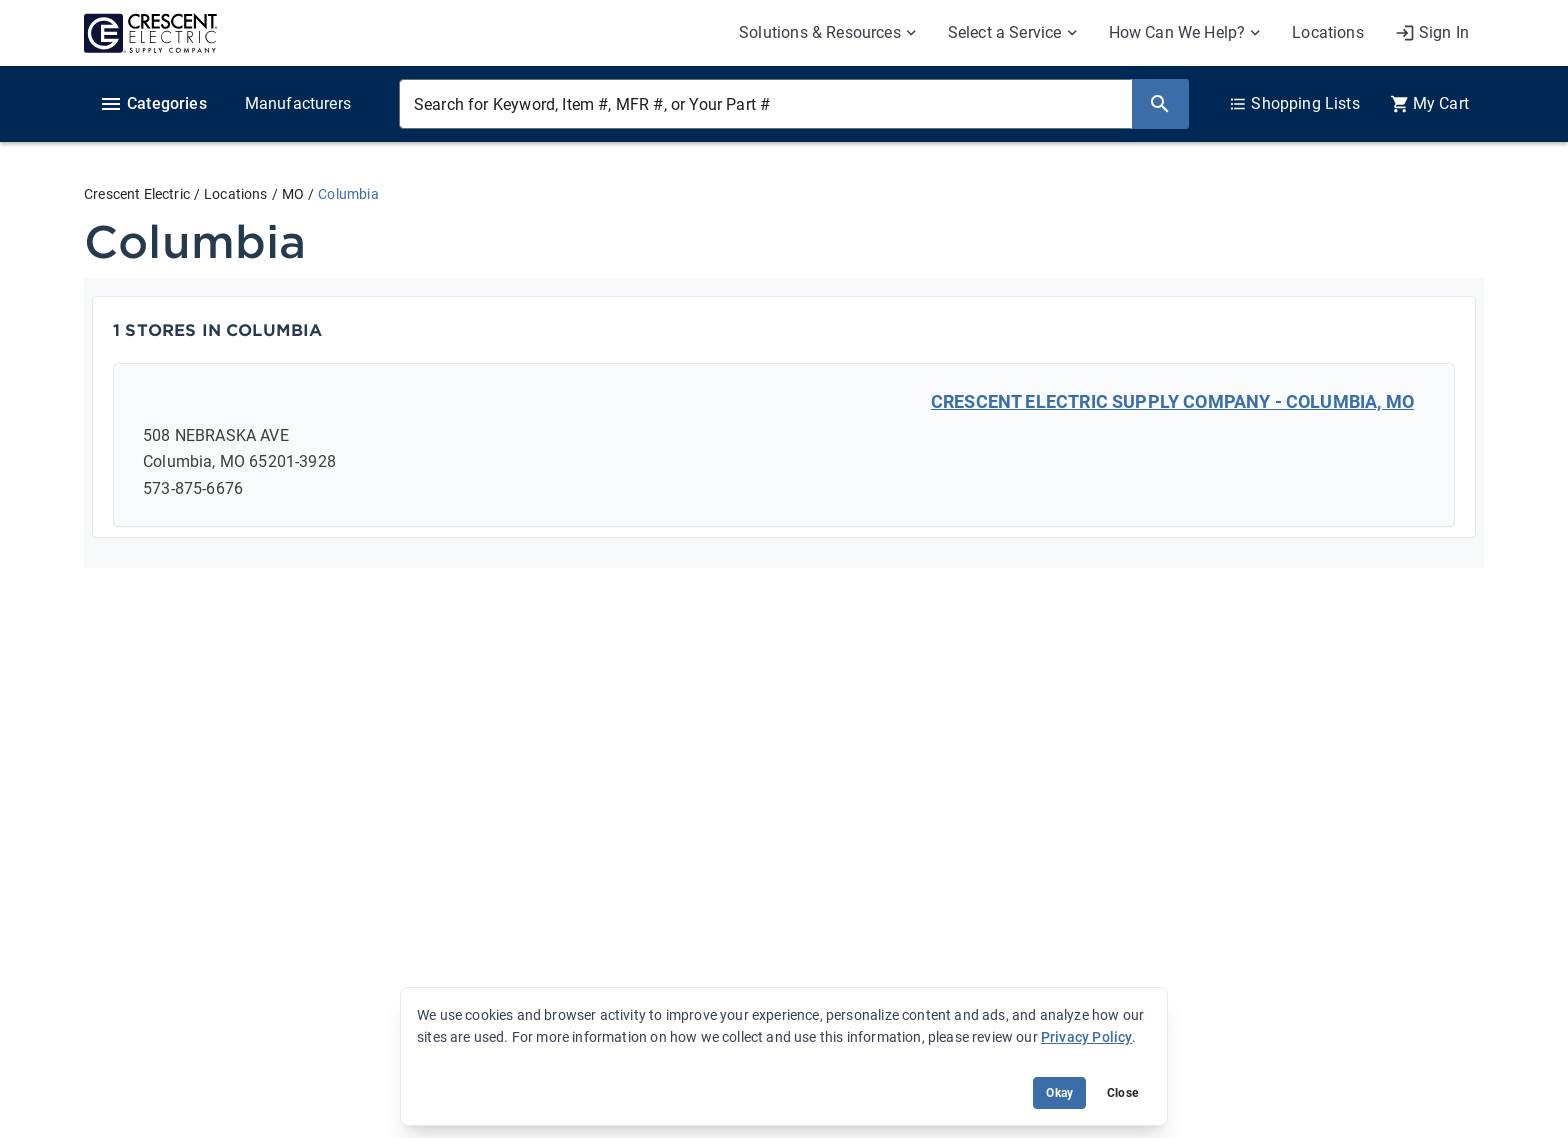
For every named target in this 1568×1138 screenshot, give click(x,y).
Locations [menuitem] (1328, 32)
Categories (153, 104)
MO (293, 194)
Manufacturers (298, 103)
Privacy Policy (1086, 1037)
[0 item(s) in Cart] (1429, 104)
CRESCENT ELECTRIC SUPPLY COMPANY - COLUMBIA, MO (1172, 401)
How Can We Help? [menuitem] (1177, 32)
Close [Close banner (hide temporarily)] (1122, 1093)
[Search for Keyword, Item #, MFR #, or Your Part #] (765, 104)
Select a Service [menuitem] (1005, 32)
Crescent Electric (137, 194)
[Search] (1160, 104)
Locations (236, 194)
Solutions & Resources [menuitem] (820, 32)
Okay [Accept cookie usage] (1059, 1093)
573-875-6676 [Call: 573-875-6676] (193, 488)
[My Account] (1432, 33)
